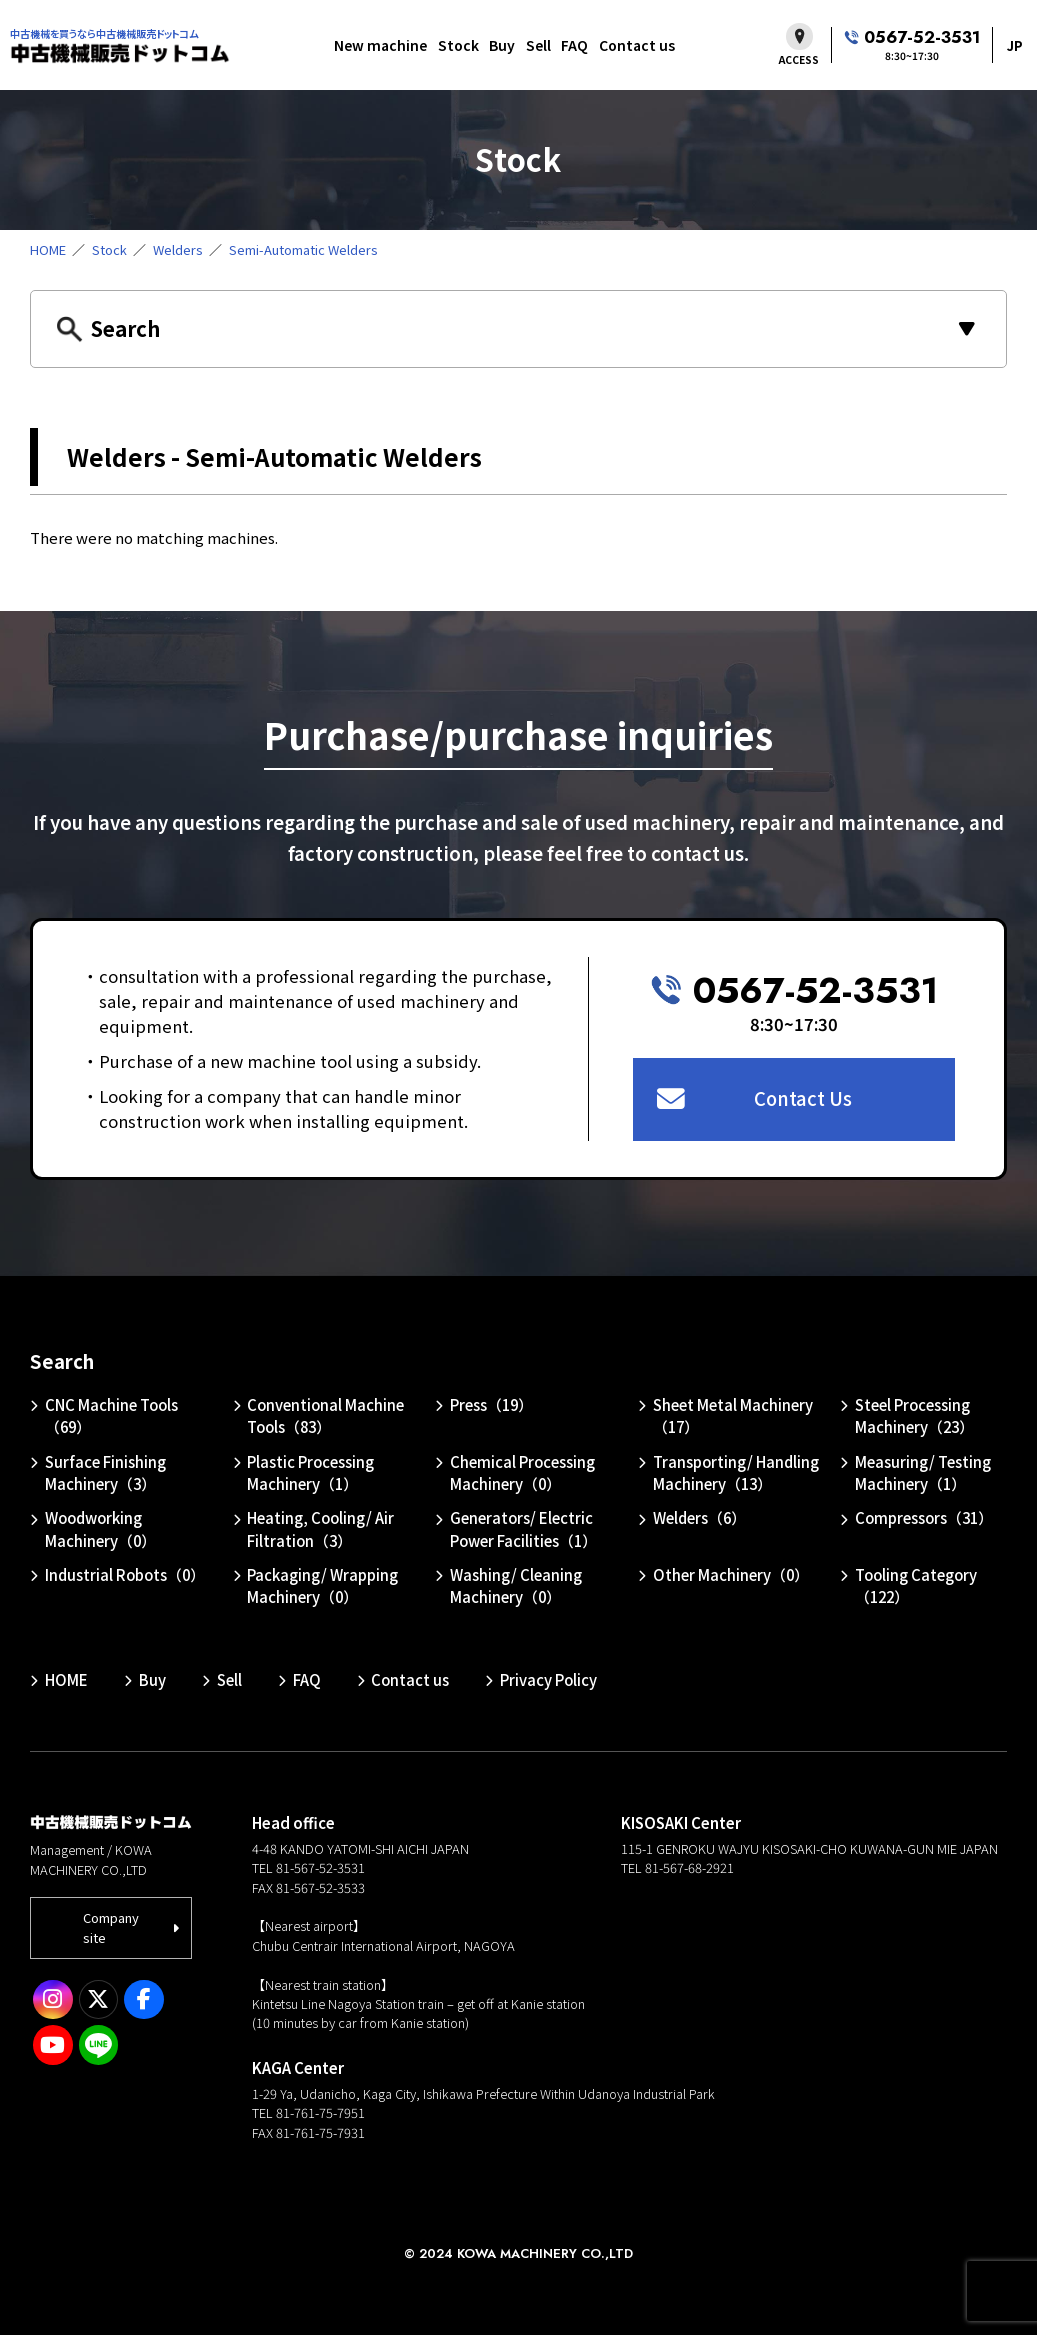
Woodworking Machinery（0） (100, 1528)
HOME (48, 249)
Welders (178, 249)
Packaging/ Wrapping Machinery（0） (322, 1585)
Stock (458, 45)
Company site (111, 1927)
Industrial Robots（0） (125, 1574)
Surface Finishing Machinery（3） (105, 1472)
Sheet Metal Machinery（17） (733, 1415)
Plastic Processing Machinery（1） (310, 1472)
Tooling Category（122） (916, 1585)
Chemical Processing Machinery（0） (522, 1472)
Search (62, 1361)
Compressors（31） (924, 1517)
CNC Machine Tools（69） (111, 1415)
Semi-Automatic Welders (303, 249)
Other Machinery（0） (731, 1574)
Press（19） (491, 1404)
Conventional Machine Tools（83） (325, 1415)
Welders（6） (699, 1517)
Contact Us (803, 1098)
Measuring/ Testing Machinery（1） (923, 1472)
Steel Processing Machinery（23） (914, 1415)
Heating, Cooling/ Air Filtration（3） (320, 1528)
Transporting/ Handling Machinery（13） (736, 1472)
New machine (380, 45)
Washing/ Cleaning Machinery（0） (516, 1585)
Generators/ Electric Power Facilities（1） (523, 1528)
